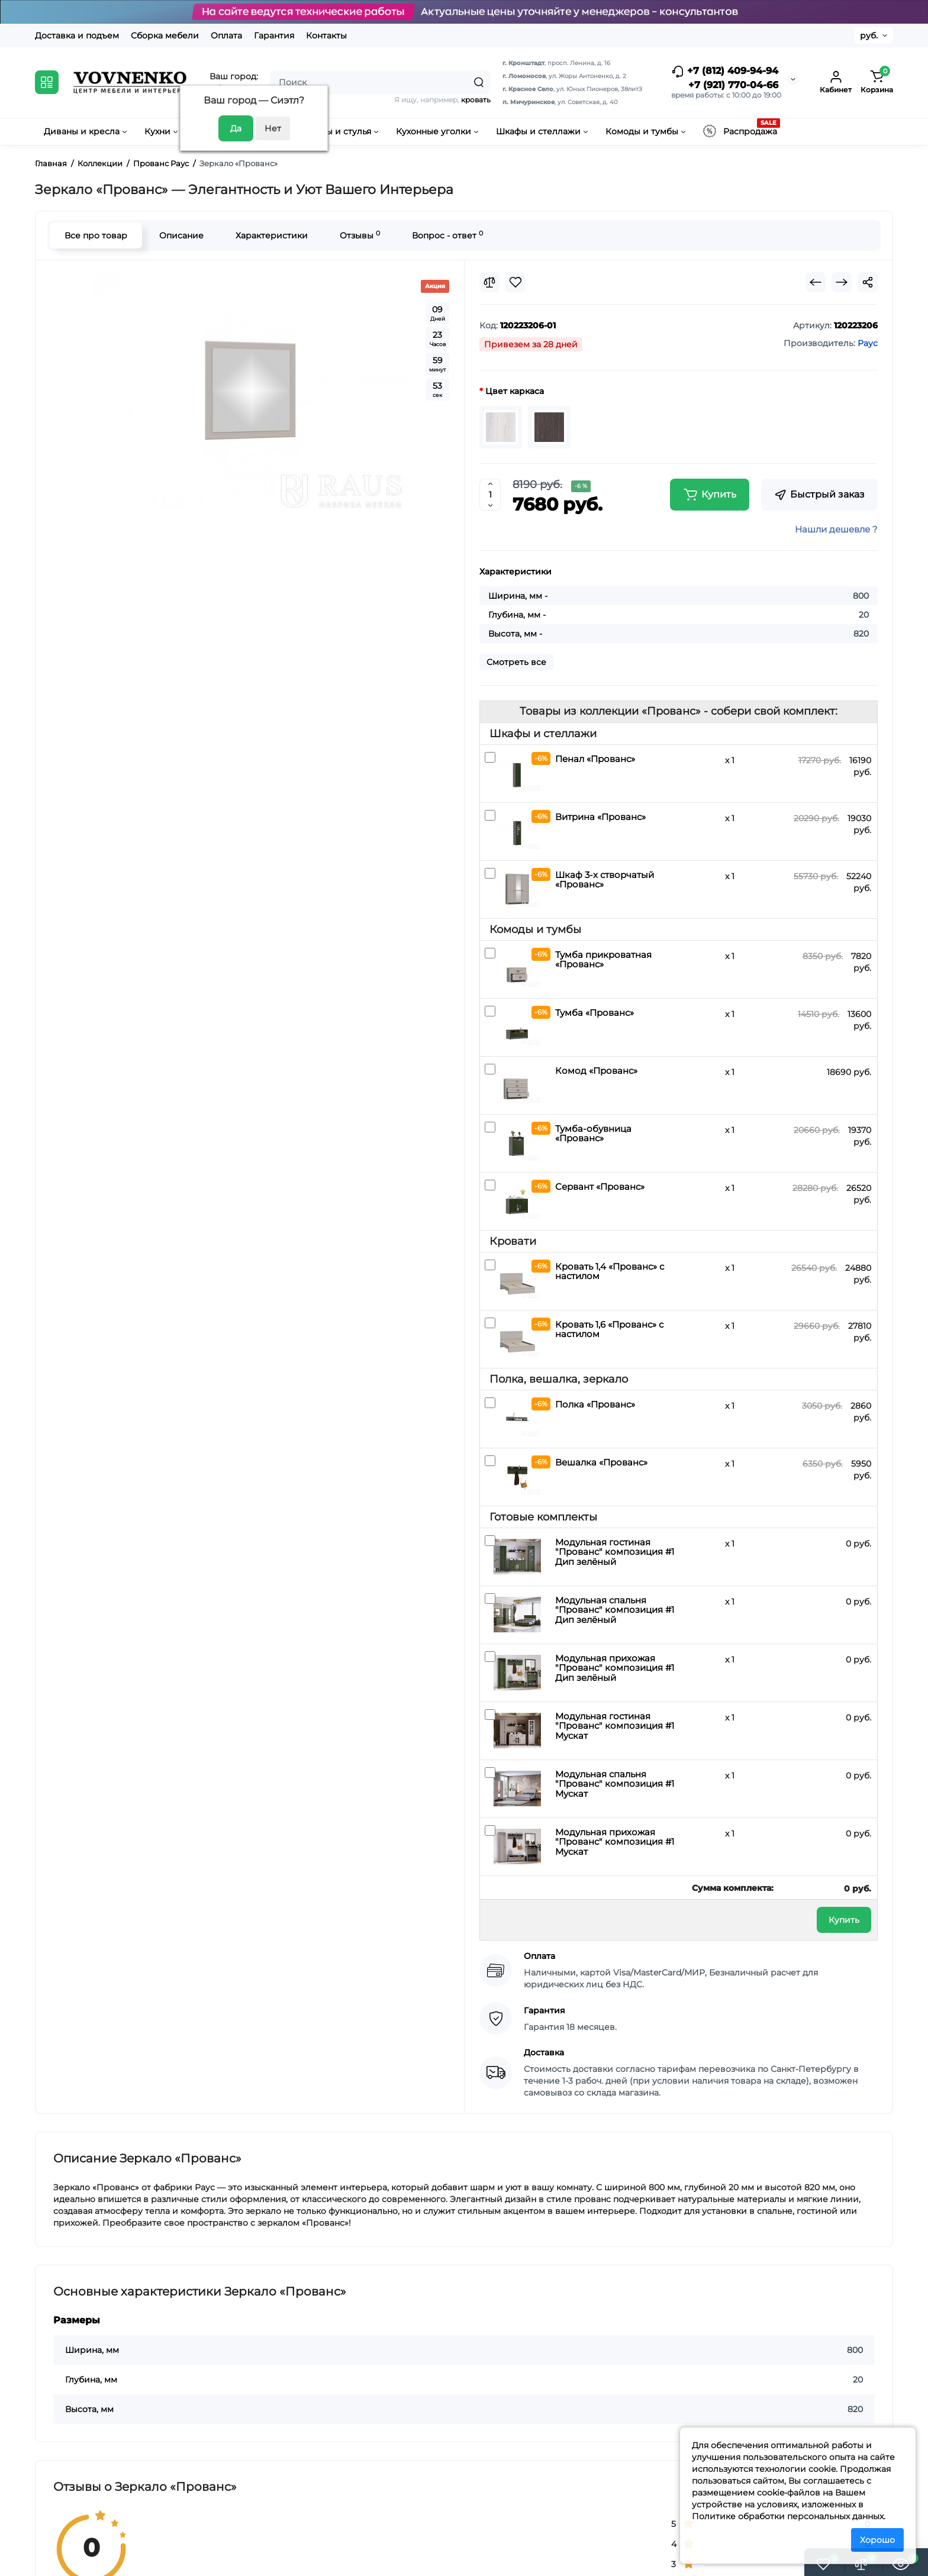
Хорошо (877, 2540)
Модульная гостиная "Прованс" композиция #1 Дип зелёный (614, 1551)
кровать (476, 99)
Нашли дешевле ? (836, 529)
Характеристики (272, 235)
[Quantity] (490, 494)
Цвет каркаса (514, 391)
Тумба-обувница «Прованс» (593, 1133)
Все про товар (96, 235)
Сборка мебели (165, 35)
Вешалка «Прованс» (601, 1462)
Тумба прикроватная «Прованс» (603, 959)
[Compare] (489, 282)
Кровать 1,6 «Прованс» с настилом (609, 1329)
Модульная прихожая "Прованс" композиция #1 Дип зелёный (614, 1667)
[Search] (478, 82)
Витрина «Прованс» (600, 816)
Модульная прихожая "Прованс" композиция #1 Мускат (614, 1841)
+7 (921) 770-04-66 (733, 85)
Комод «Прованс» (596, 1070)
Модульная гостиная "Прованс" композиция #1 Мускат (614, 1725)
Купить (844, 1920)
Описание (181, 235)
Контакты (326, 35)
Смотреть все (516, 662)
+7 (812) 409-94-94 (724, 71)
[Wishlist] (515, 282)
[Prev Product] (815, 282)
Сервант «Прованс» (600, 1186)
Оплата (226, 35)
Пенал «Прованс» (595, 758)
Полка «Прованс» (595, 1404)
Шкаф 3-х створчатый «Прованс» (604, 879)
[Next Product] (842, 282)
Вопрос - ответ (447, 235)
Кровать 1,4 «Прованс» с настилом (609, 1271)
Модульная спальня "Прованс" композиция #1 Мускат (614, 1783)
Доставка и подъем (77, 35)
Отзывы (360, 235)
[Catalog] (47, 82)
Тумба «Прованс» (594, 1012)
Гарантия (274, 35)
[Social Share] (868, 282)
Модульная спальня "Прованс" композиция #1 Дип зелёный (614, 1609)
